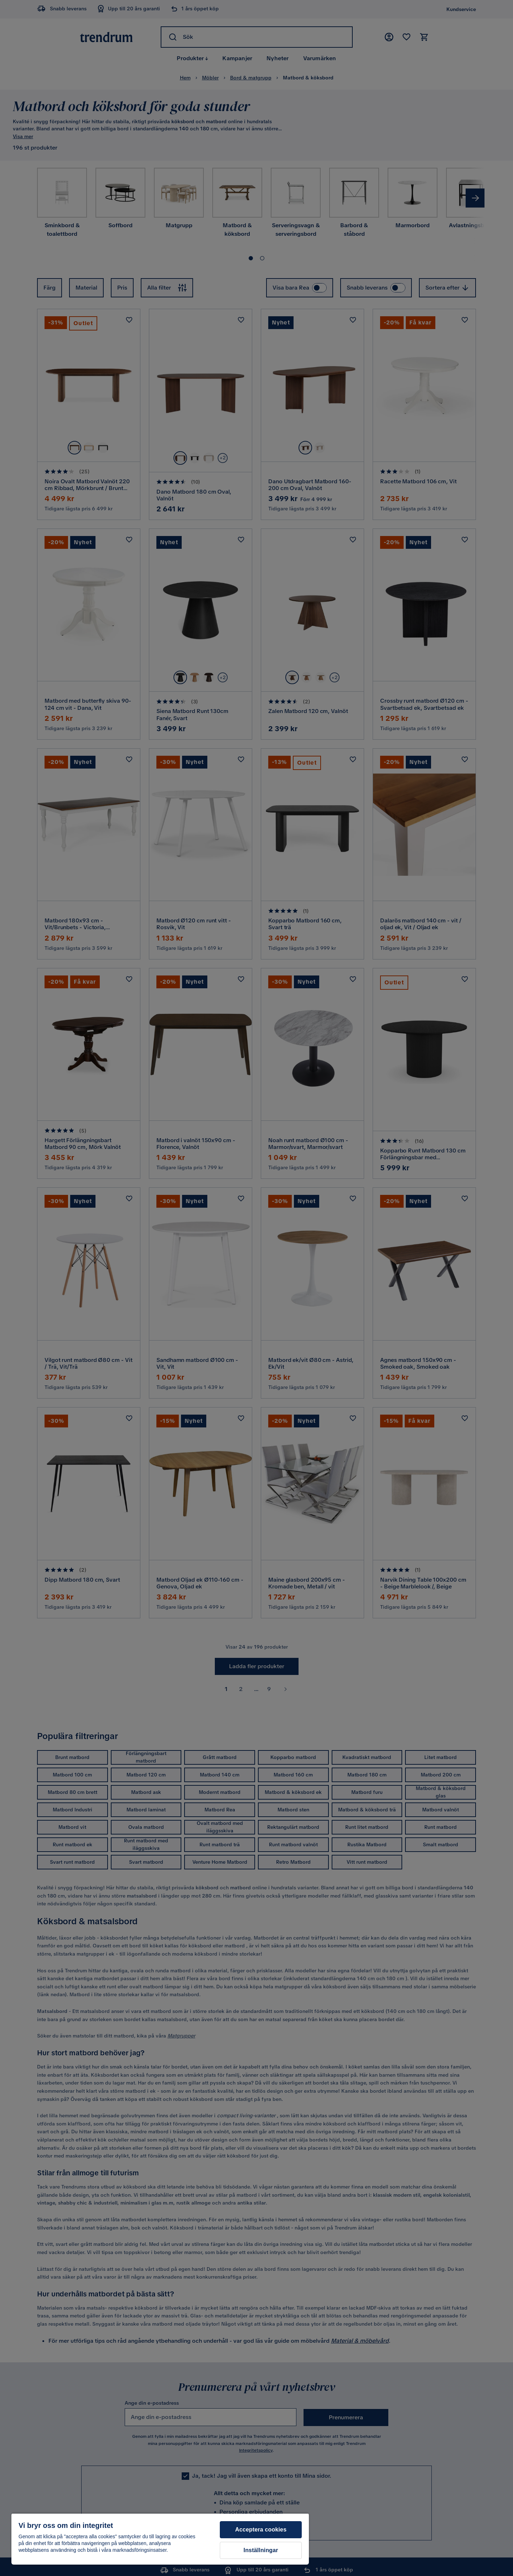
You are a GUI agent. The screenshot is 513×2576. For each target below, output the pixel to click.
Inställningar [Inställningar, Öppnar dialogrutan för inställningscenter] (261, 2550)
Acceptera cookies (260, 2529)
